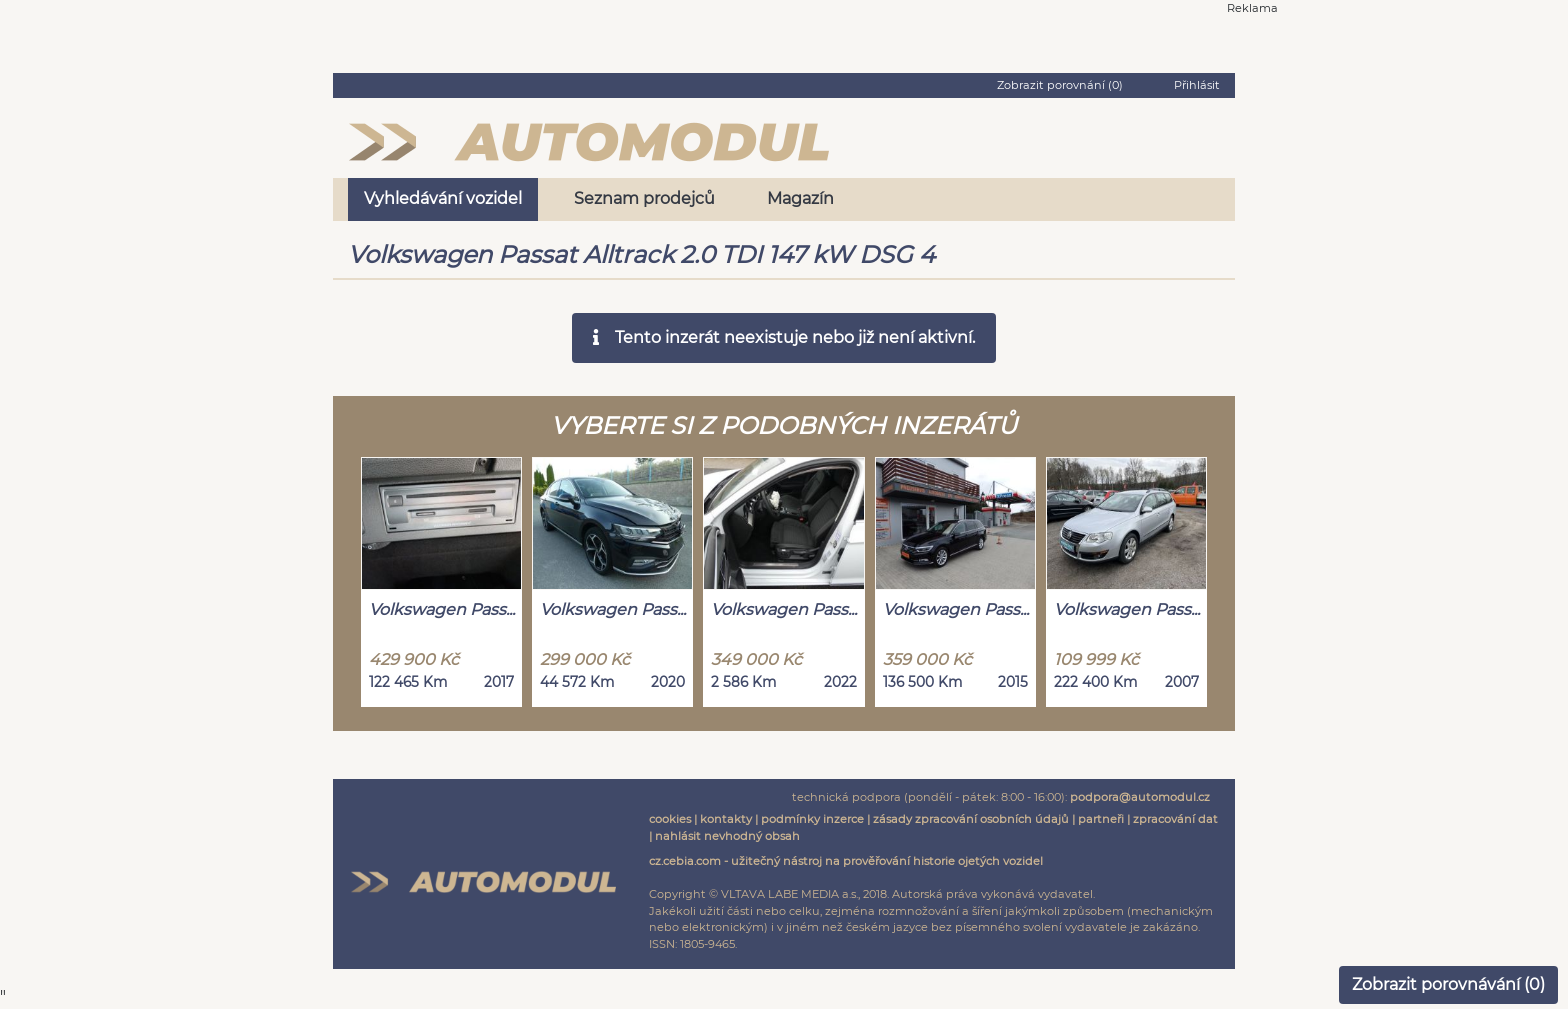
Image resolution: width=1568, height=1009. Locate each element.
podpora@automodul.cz (1140, 797)
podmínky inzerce (812, 819)
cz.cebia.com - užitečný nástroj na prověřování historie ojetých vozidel (846, 861)
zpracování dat (1175, 819)
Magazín (800, 198)
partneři (1101, 819)
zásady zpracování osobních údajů (971, 819)
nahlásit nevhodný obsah (727, 836)
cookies (670, 819)
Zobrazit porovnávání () (1448, 984)
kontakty (726, 819)
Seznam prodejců (644, 198)
